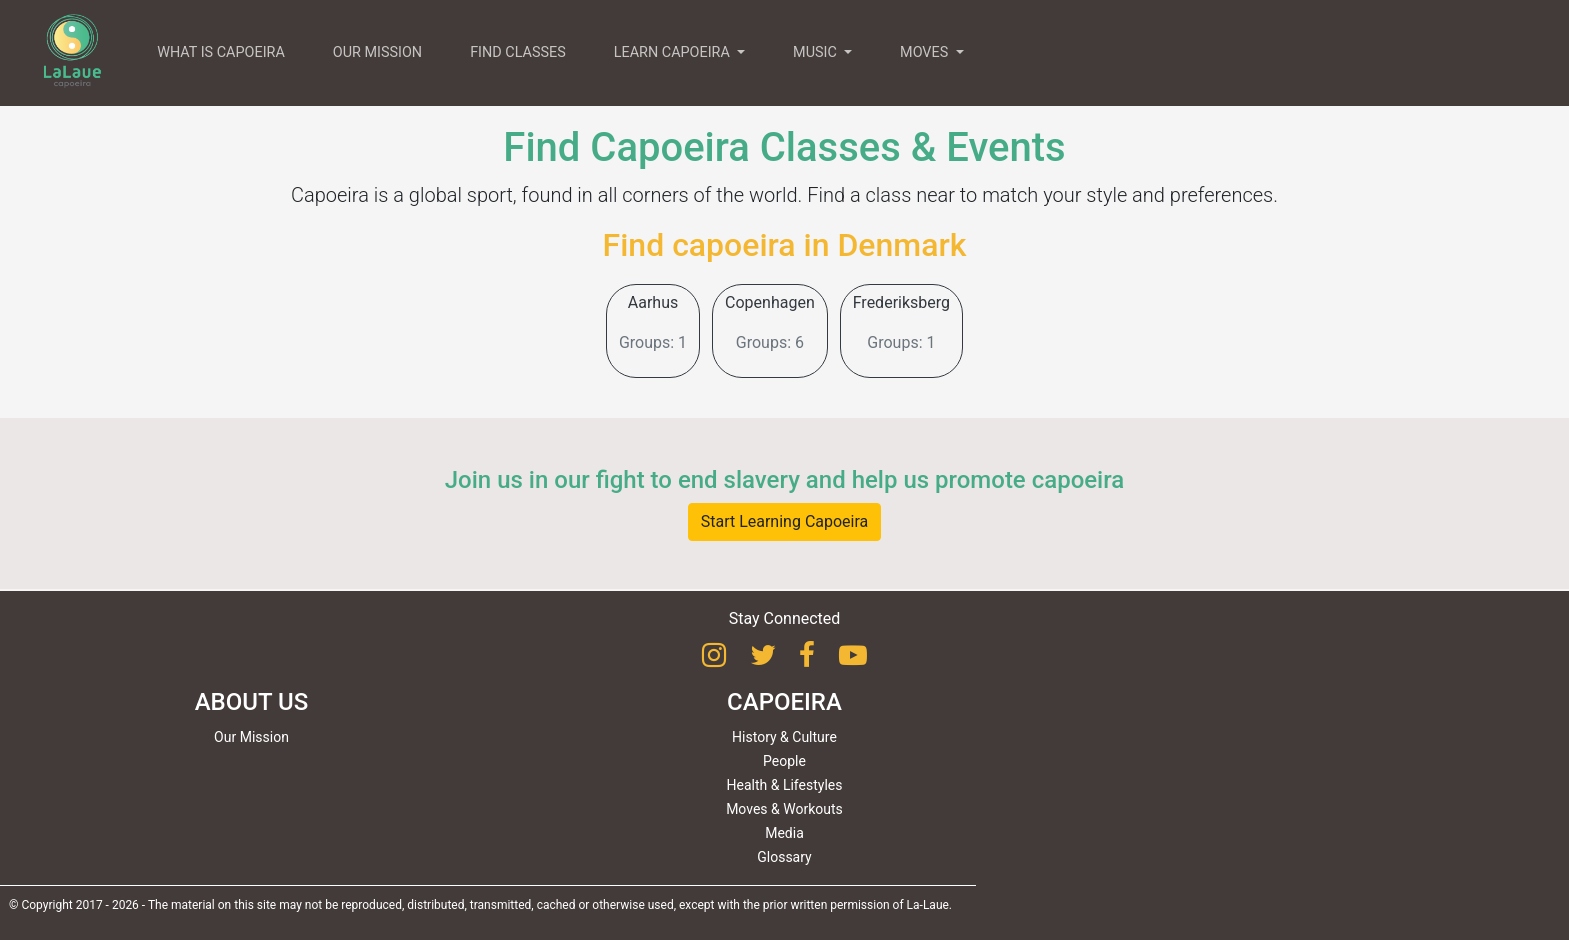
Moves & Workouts (784, 809)
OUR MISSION (377, 52)
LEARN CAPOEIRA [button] (674, 52)
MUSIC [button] (816, 52)
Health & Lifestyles (785, 785)
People (784, 761)
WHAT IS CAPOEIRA (221, 52)
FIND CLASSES (518, 52)
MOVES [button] (926, 52)
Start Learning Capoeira (785, 521)
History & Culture (784, 737)
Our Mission (251, 737)
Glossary (784, 857)
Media (784, 833)
